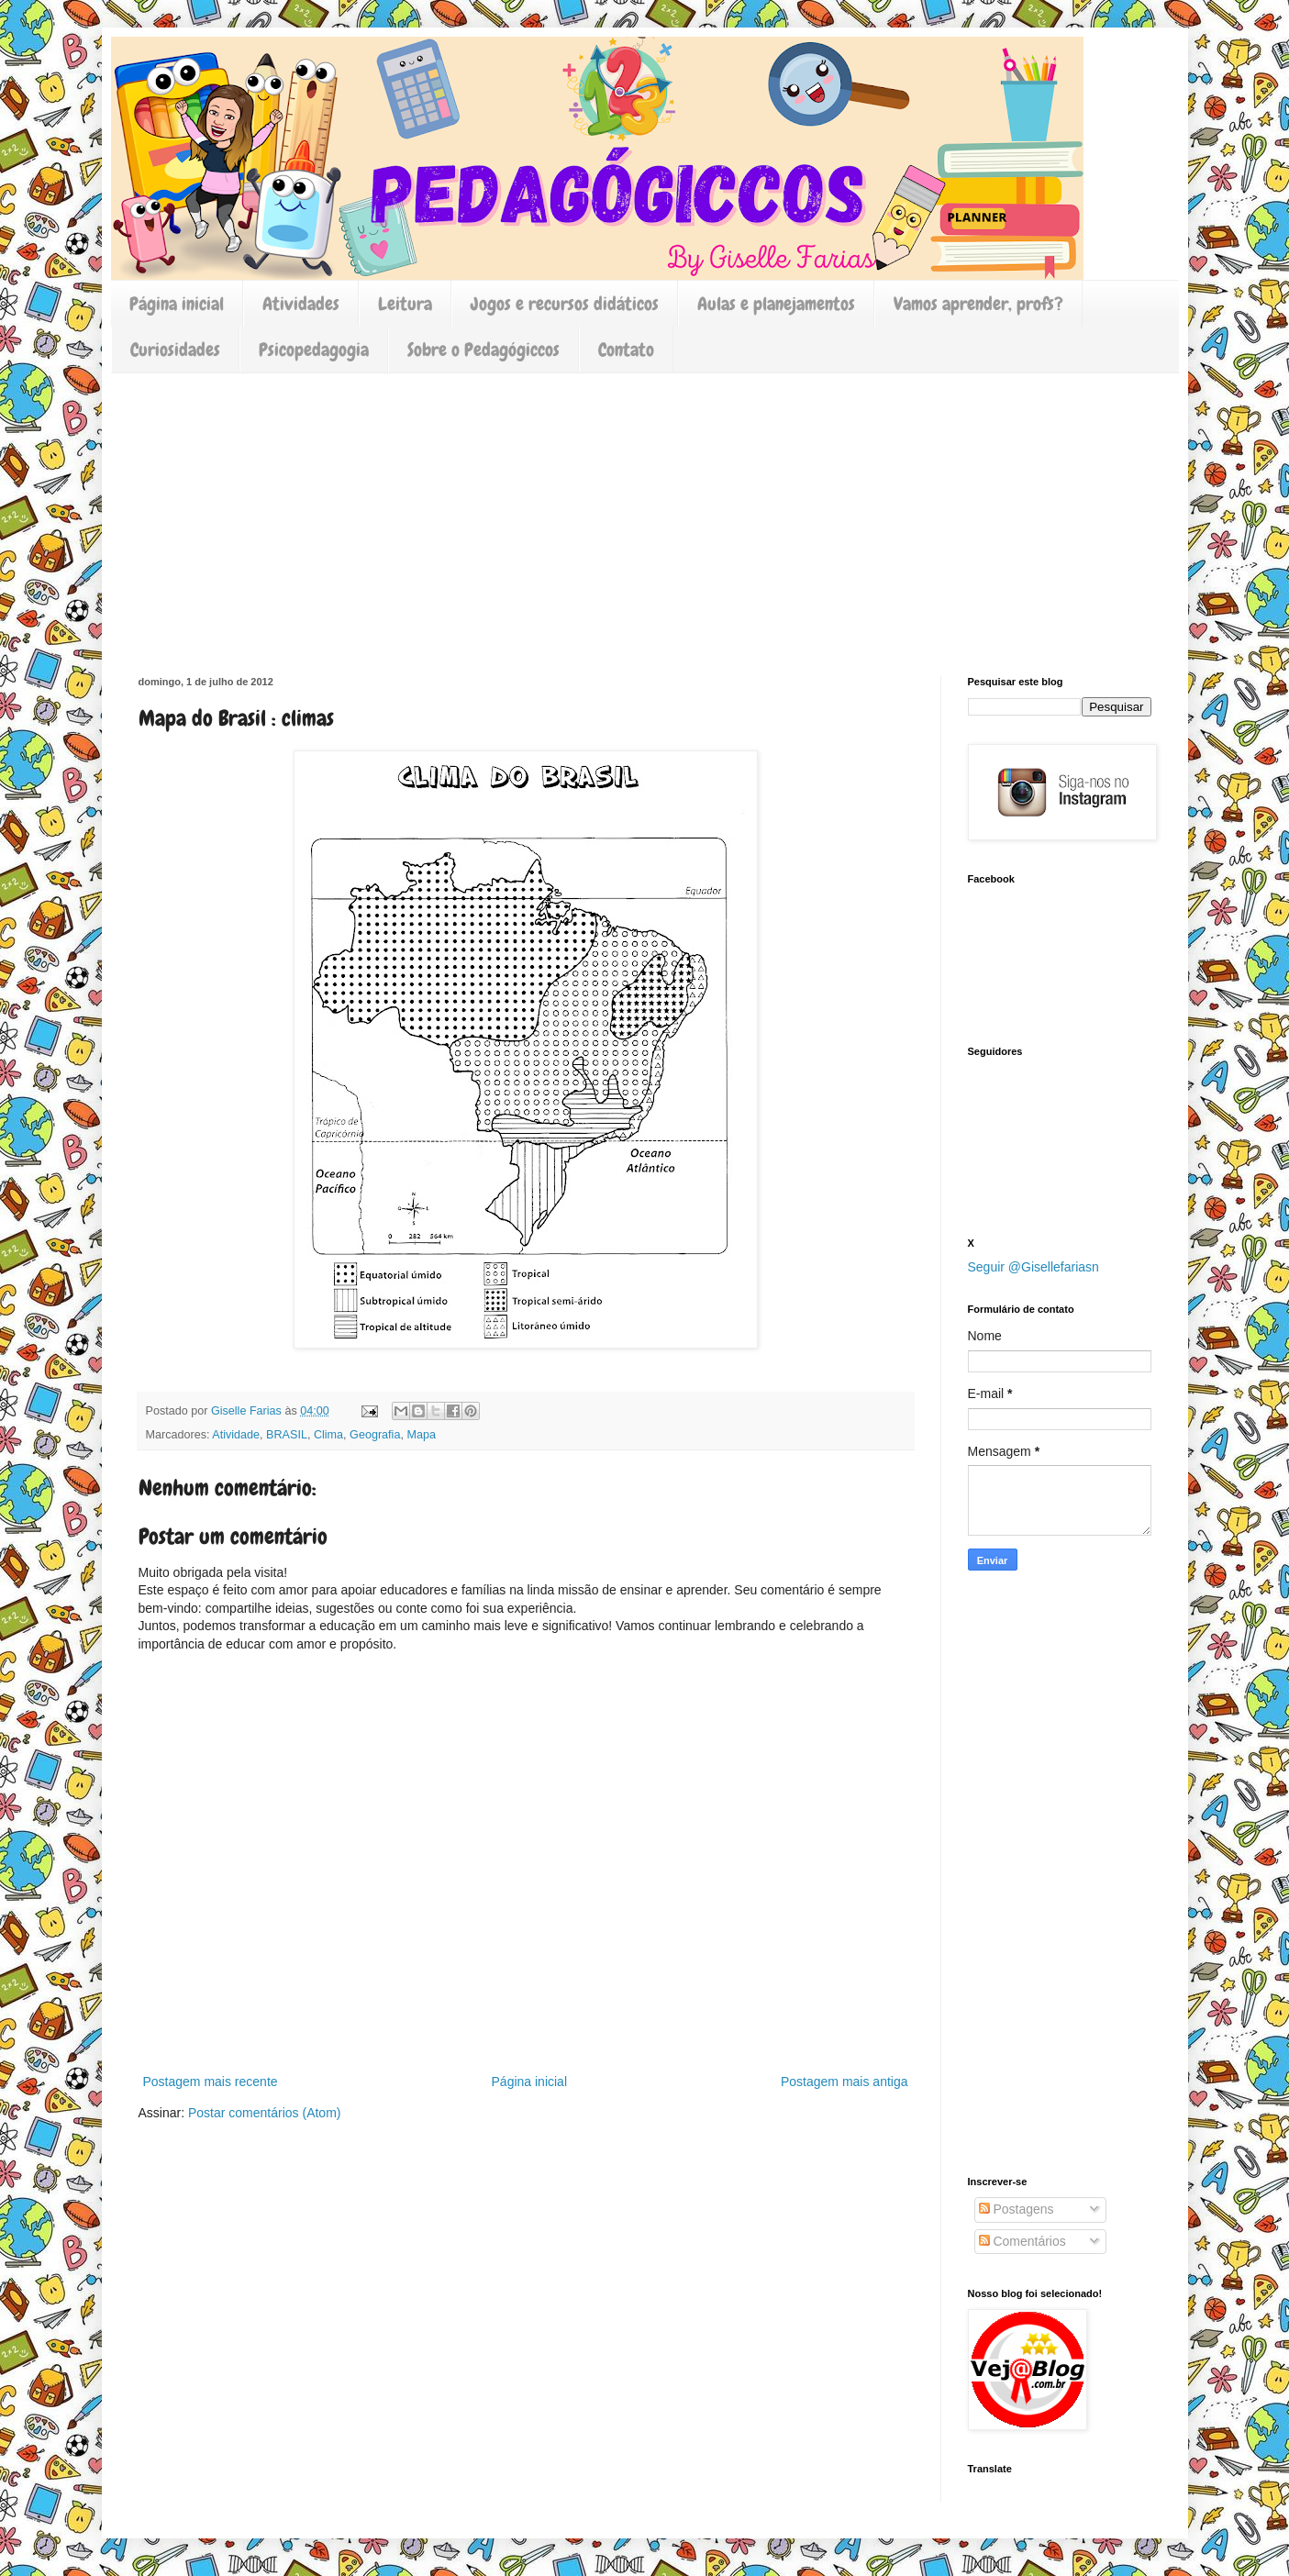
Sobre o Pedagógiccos (483, 349)
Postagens (1016, 2209)
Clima (328, 1434)
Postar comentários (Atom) (264, 2112)
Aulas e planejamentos (776, 304)
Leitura (405, 304)
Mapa (421, 1434)
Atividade (236, 1434)
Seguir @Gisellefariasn (1033, 1267)
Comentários (1022, 2241)
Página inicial (176, 304)
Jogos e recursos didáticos (565, 304)
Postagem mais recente (210, 2081)
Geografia (375, 1434)
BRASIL (286, 1434)
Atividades (300, 304)
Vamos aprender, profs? (978, 304)
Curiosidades (175, 349)
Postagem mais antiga (844, 2081)
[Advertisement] (645, 511)
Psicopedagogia (314, 349)
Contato (626, 349)
